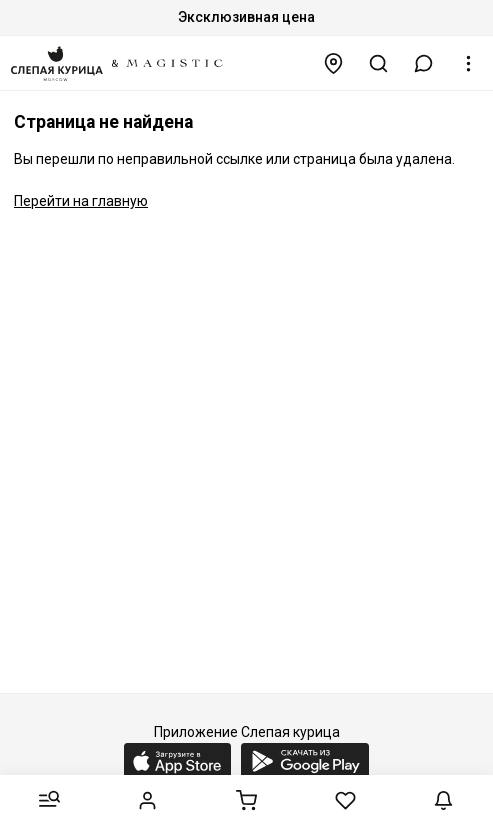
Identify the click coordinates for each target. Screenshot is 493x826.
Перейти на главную (81, 201)
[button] (424, 63)
